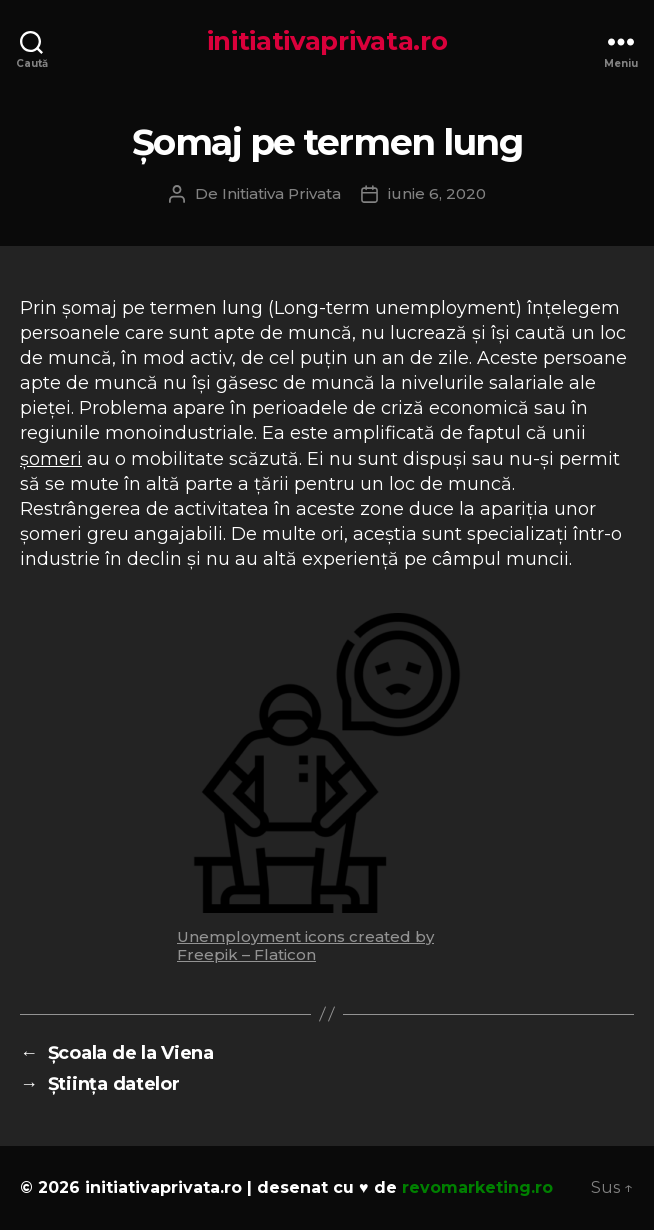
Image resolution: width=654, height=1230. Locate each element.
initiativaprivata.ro (327, 41)
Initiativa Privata (281, 193)
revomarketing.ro (477, 1187)
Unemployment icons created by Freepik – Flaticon (305, 945)
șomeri (51, 459)
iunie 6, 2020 (437, 193)
